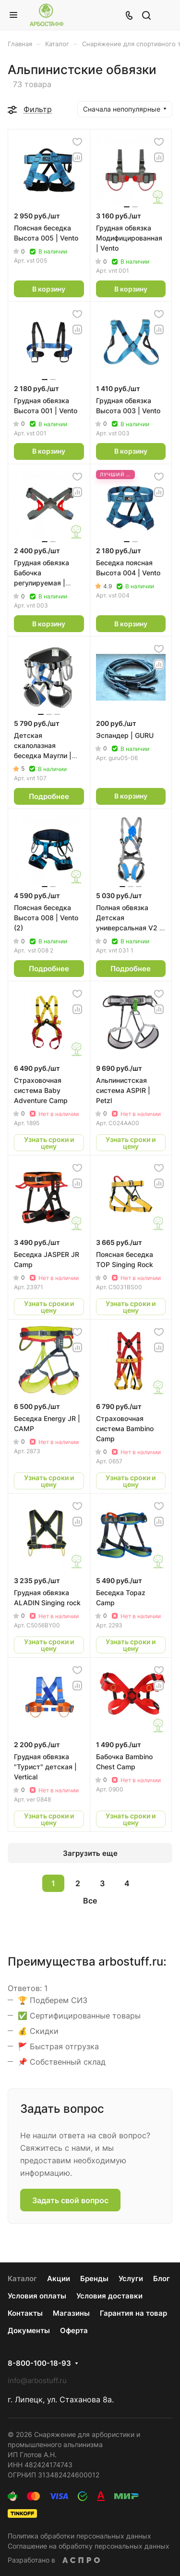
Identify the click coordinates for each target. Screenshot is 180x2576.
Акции (58, 2278)
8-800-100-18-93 (39, 2363)
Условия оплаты (37, 2295)
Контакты (25, 2313)
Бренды (94, 2278)
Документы (29, 2330)
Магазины (71, 2313)
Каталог (22, 2278)
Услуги (131, 2278)
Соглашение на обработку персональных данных (88, 2546)
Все (90, 1900)
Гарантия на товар (133, 2313)
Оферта (74, 2330)
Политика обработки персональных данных (79, 2536)
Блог (161, 2278)
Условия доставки (109, 2295)
